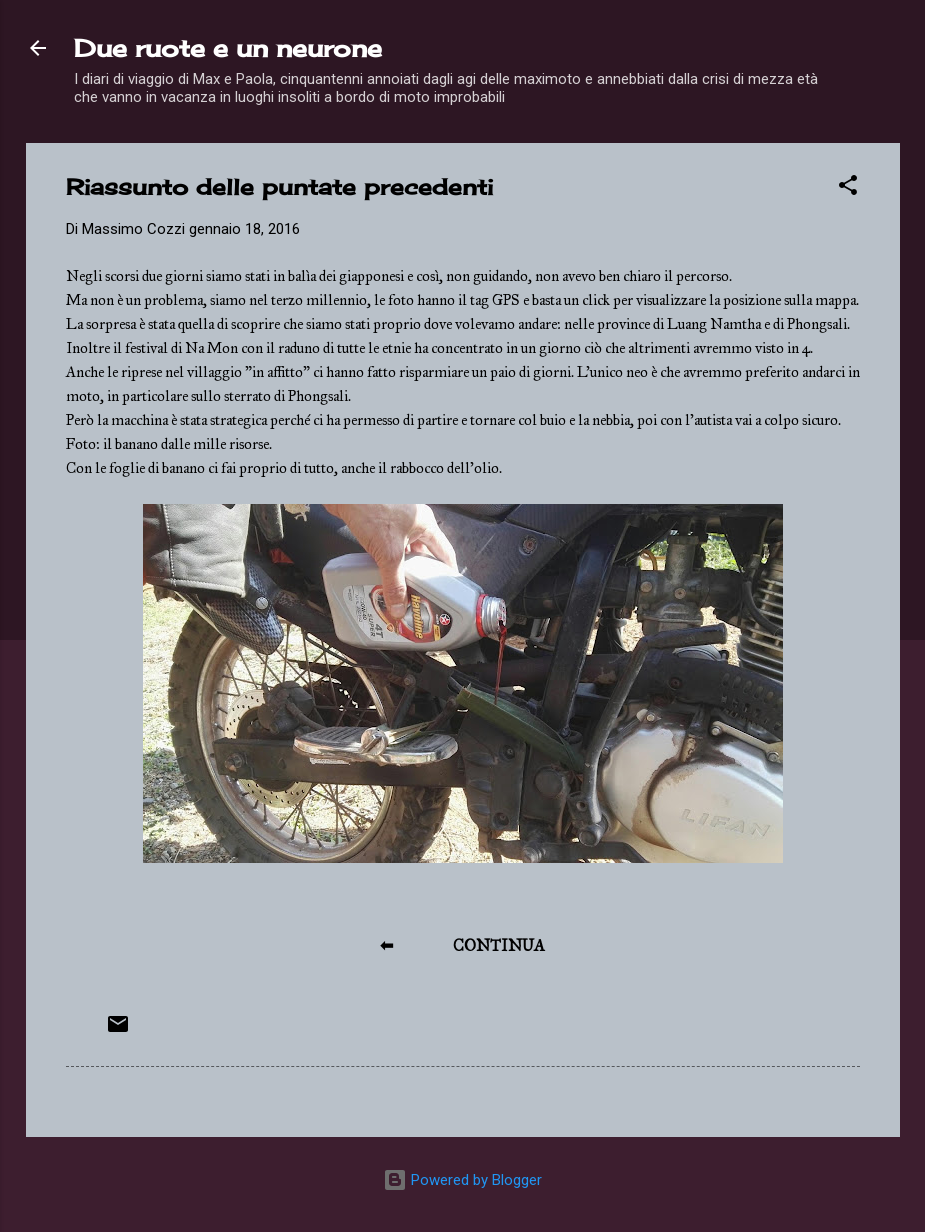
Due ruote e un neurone (228, 48)
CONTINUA (499, 945)
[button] (848, 188)
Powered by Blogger (462, 1180)
